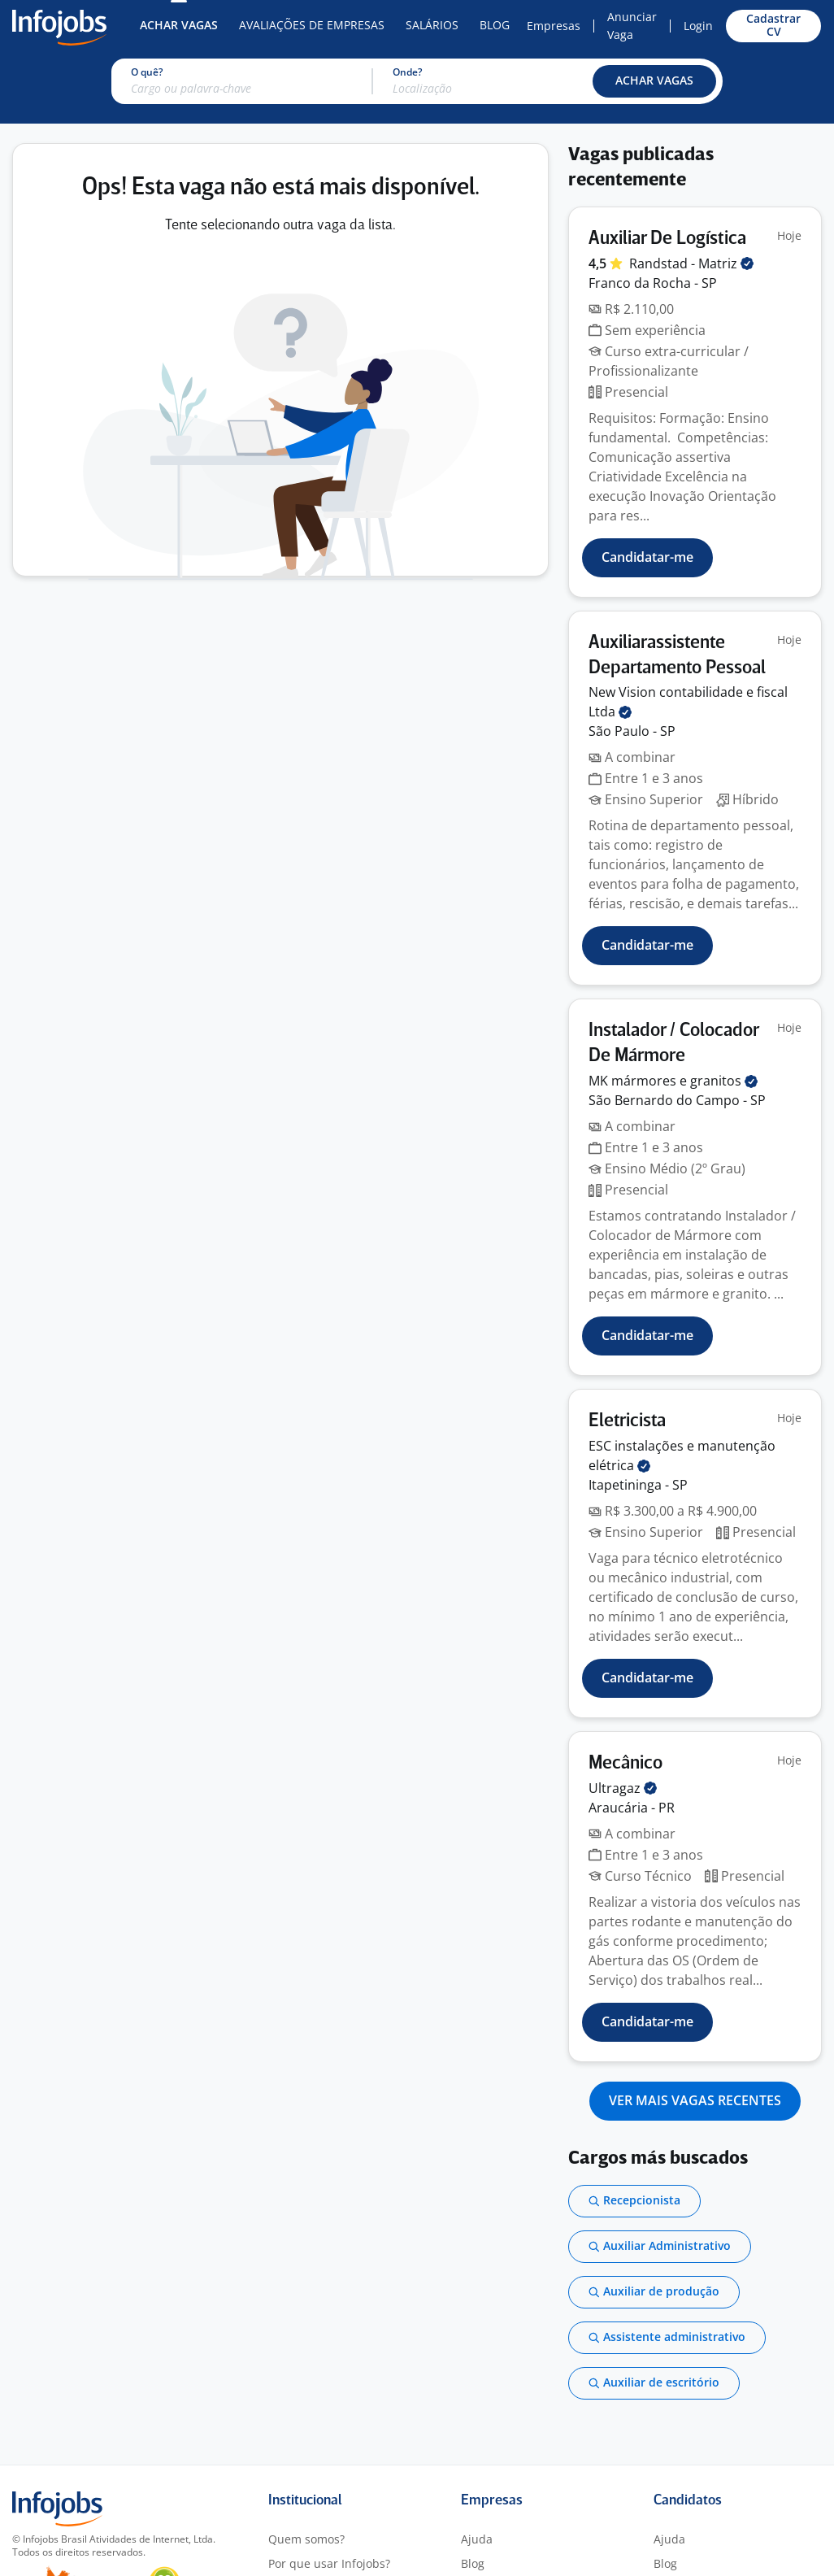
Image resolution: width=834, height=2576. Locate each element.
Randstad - (691, 263)
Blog (495, 25)
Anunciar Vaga (632, 25)
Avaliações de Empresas (311, 25)
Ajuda (477, 2539)
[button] (654, 81)
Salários (432, 25)
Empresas (553, 25)
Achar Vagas (179, 25)
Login (698, 25)
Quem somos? (306, 2539)
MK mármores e (673, 1081)
